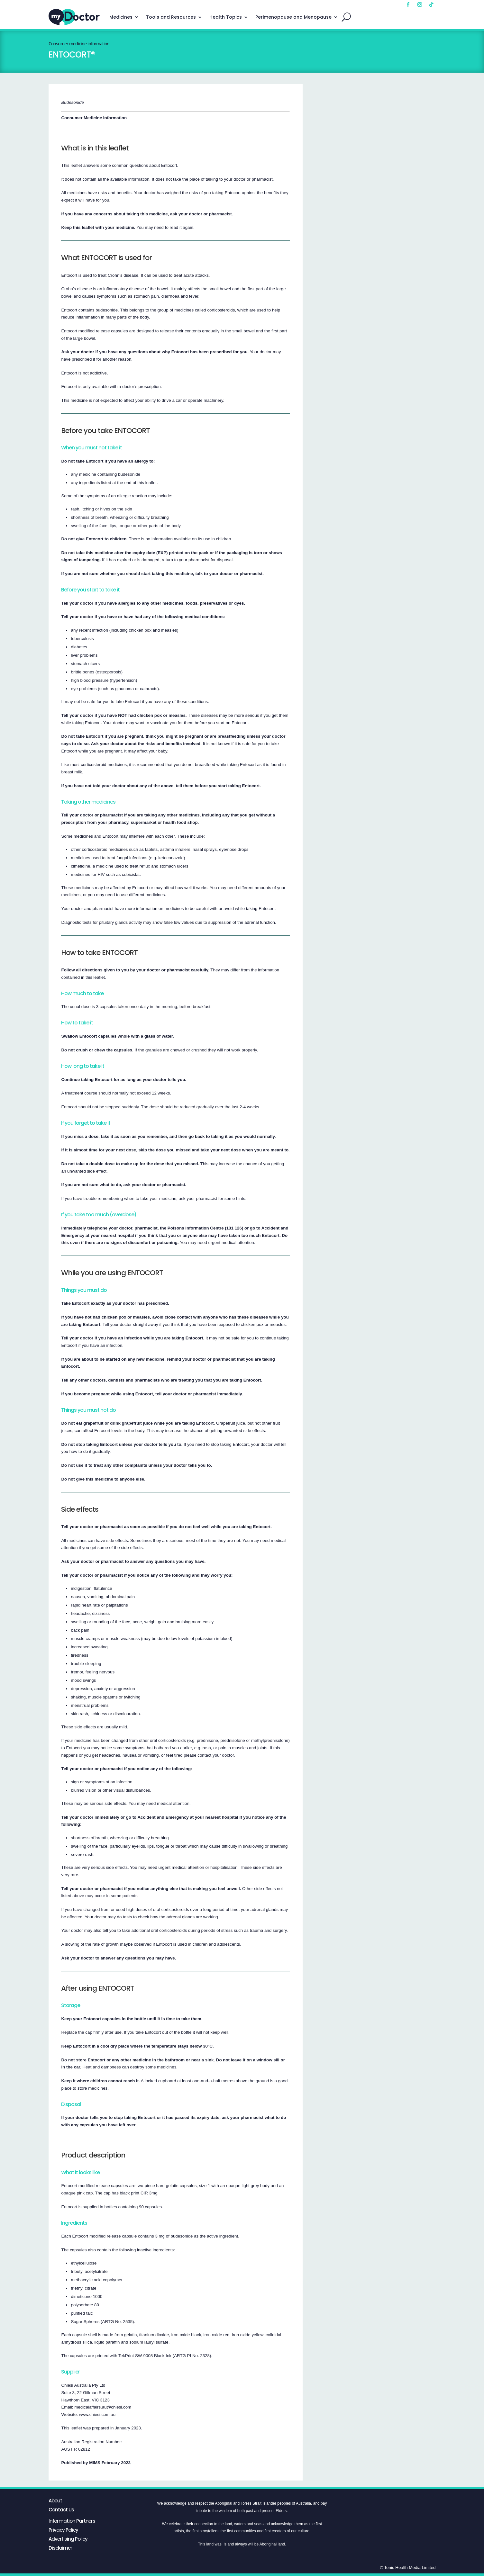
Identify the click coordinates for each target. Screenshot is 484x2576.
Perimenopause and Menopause (293, 17)
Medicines (120, 17)
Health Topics (225, 17)
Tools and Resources (171, 17)
